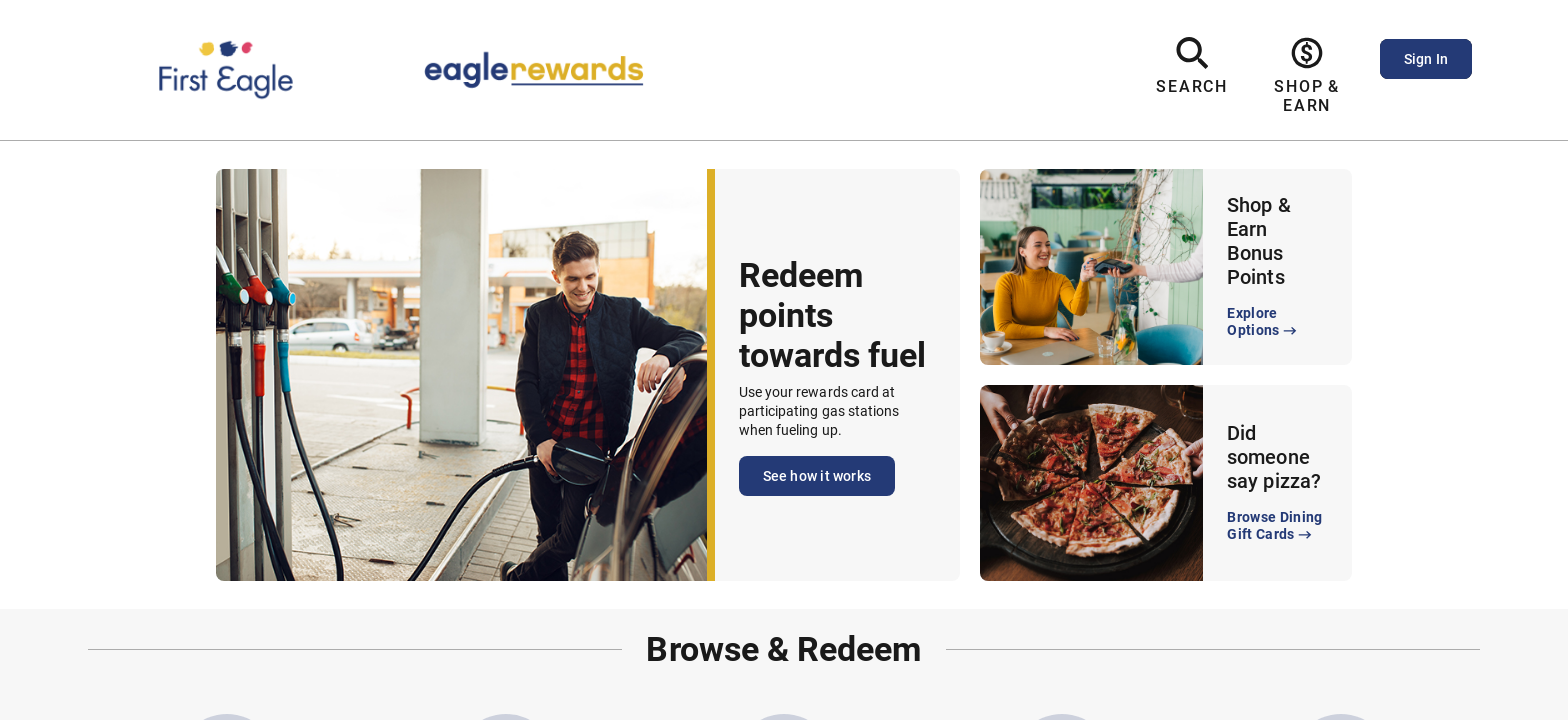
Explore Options (1263, 323)
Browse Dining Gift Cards (1275, 527)
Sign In (1426, 59)
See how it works (817, 476)
